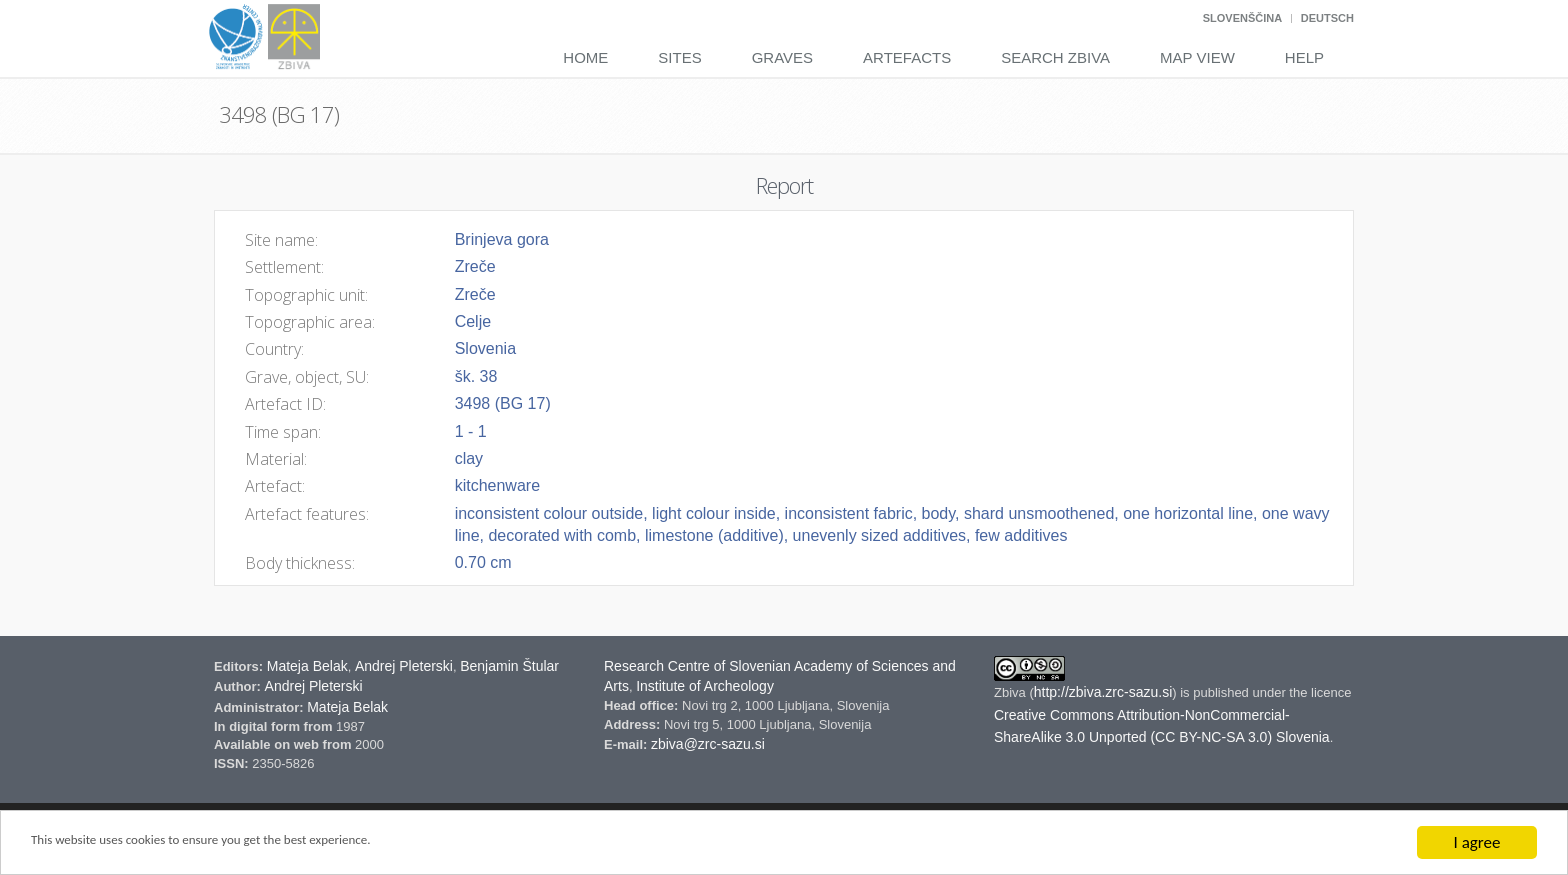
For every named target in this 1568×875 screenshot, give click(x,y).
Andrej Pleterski (404, 666)
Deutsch (1327, 18)
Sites (679, 57)
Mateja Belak (307, 666)
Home (585, 57)
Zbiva (1011, 692)
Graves (782, 57)
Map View (1197, 57)
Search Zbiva (1055, 57)
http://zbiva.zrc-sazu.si (1103, 692)
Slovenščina (1242, 18)
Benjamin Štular (509, 666)
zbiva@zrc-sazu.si (708, 744)
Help (1304, 57)
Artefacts (907, 57)
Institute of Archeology (705, 686)
